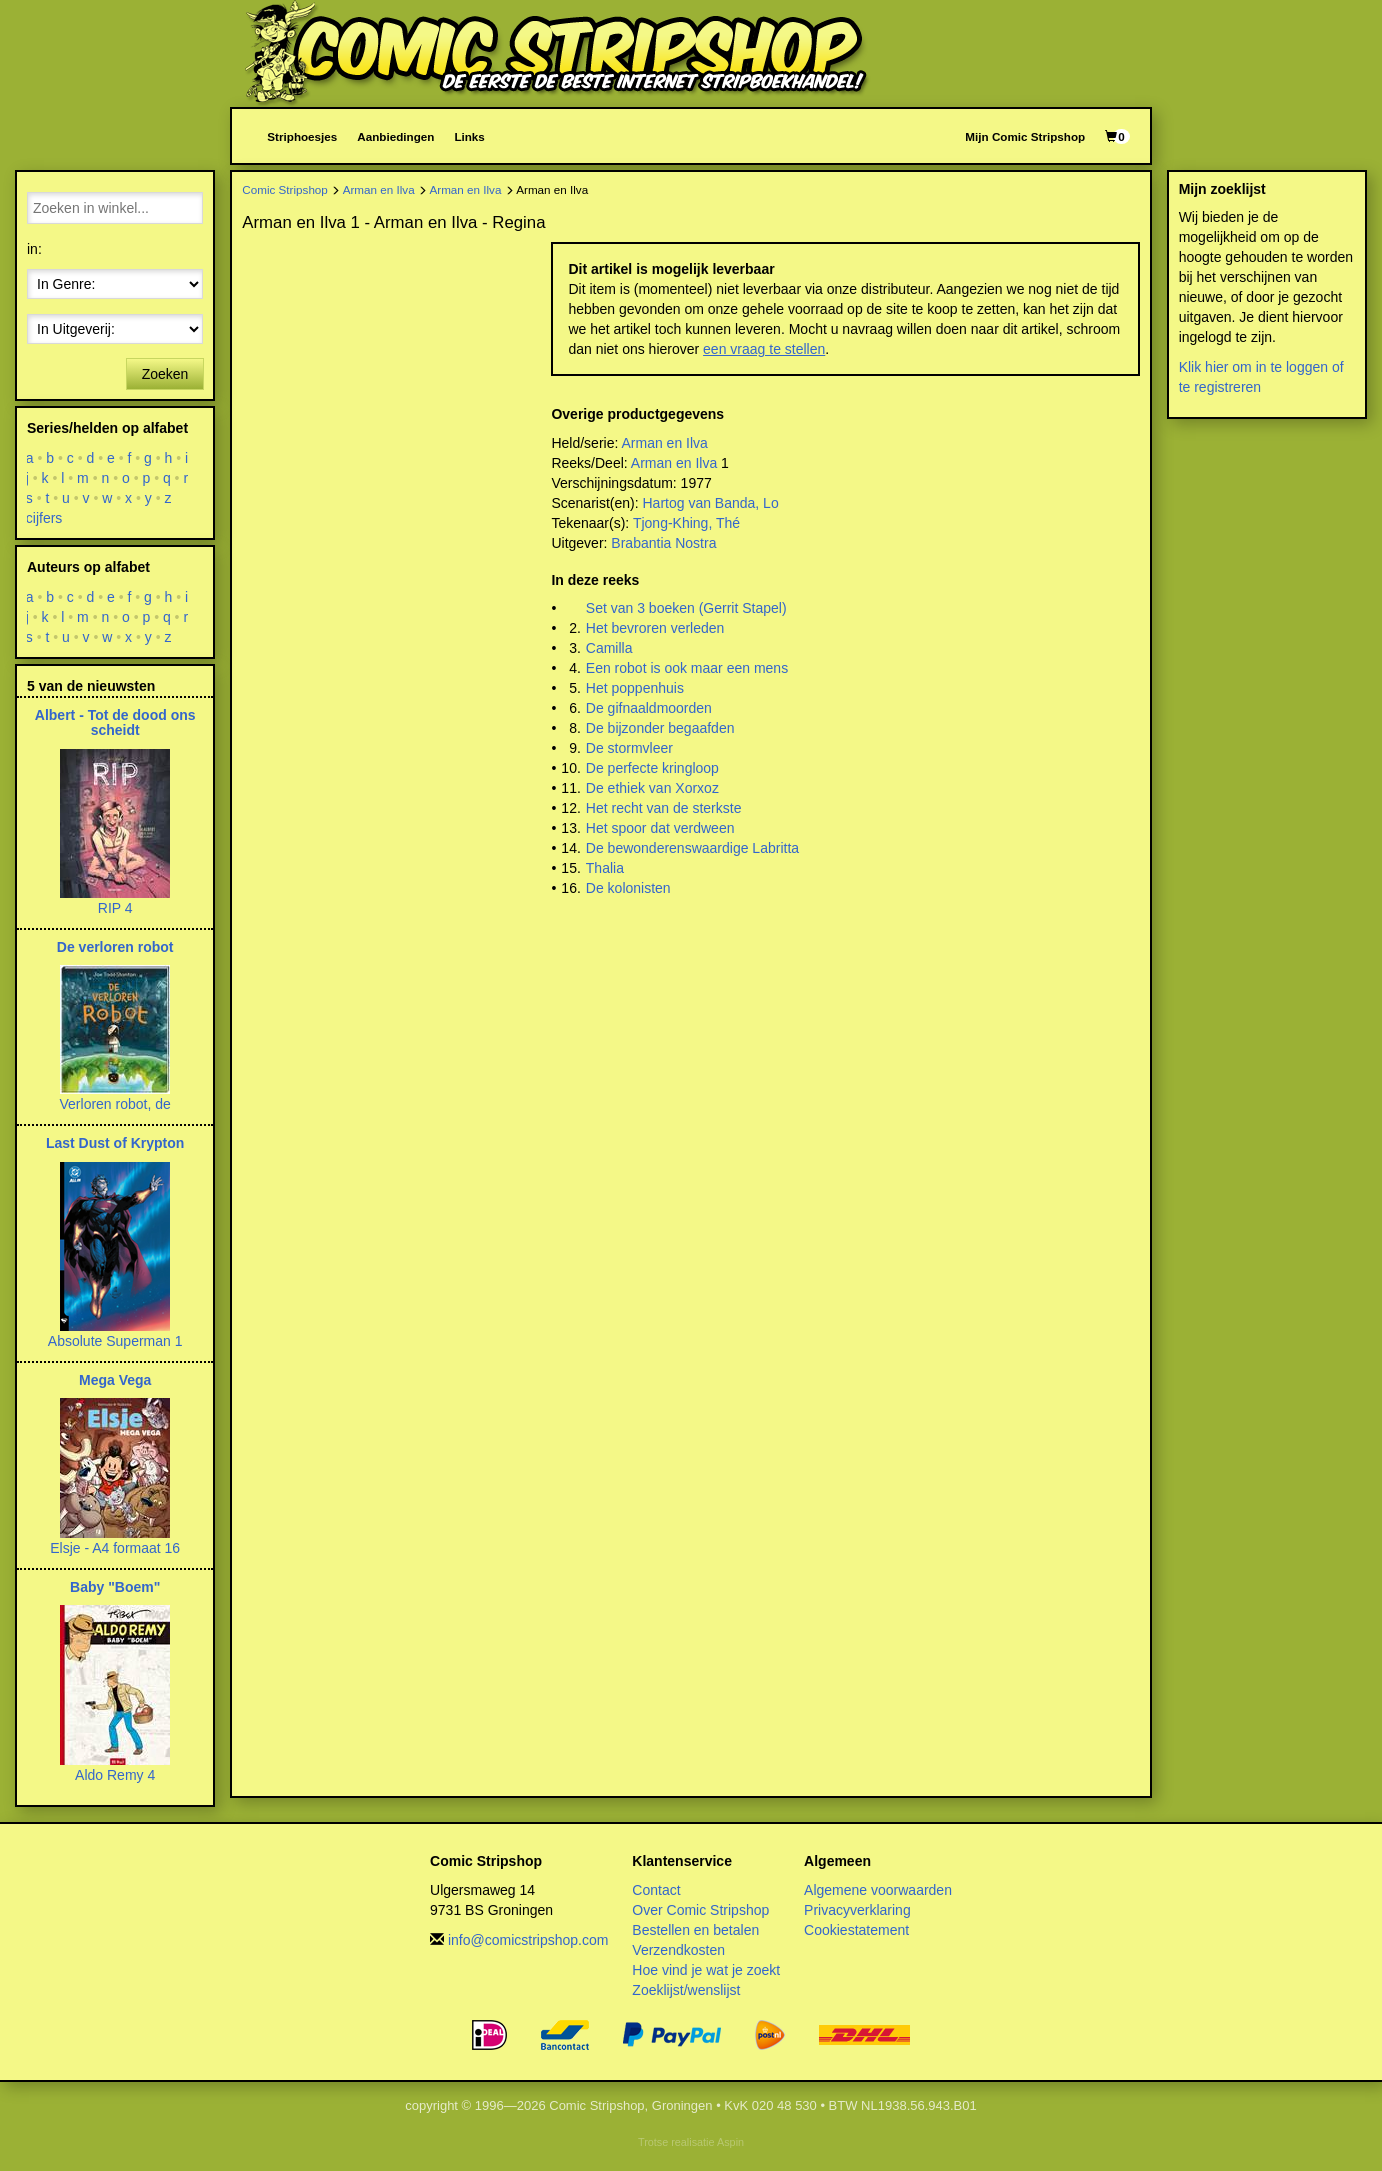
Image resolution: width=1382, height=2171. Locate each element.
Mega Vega (115, 1380)
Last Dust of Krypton (115, 1143)
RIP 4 (115, 908)
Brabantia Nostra (663, 543)
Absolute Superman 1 (115, 1341)
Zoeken (165, 374)
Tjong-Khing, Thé (686, 523)
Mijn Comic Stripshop (1025, 136)
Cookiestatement (856, 1930)
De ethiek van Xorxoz (652, 788)
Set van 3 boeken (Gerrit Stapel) (686, 608)
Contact (656, 1890)
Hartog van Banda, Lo (710, 503)
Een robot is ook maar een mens (687, 668)
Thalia (605, 868)
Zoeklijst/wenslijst (686, 1990)
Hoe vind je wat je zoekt (706, 1970)
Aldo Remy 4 (115, 1775)
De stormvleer (629, 748)
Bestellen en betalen (695, 1930)
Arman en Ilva (379, 189)
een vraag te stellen (764, 349)
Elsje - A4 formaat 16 (115, 1548)
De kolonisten (628, 888)
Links (469, 136)
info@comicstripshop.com (528, 1940)
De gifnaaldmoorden (649, 708)
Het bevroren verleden (655, 628)
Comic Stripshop (285, 189)
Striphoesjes (302, 136)
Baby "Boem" (115, 1587)
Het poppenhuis (635, 688)
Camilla (609, 648)
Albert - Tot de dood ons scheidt (115, 722)
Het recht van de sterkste (664, 808)
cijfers (44, 518)
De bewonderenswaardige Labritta (692, 848)
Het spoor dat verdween (660, 828)
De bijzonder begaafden (660, 728)
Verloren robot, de (115, 1104)
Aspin (730, 2142)
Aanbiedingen (395, 136)
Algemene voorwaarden (878, 1890)
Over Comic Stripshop (700, 1910)
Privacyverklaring (857, 1910)
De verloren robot (115, 947)
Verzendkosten (678, 1950)
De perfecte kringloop (652, 768)
